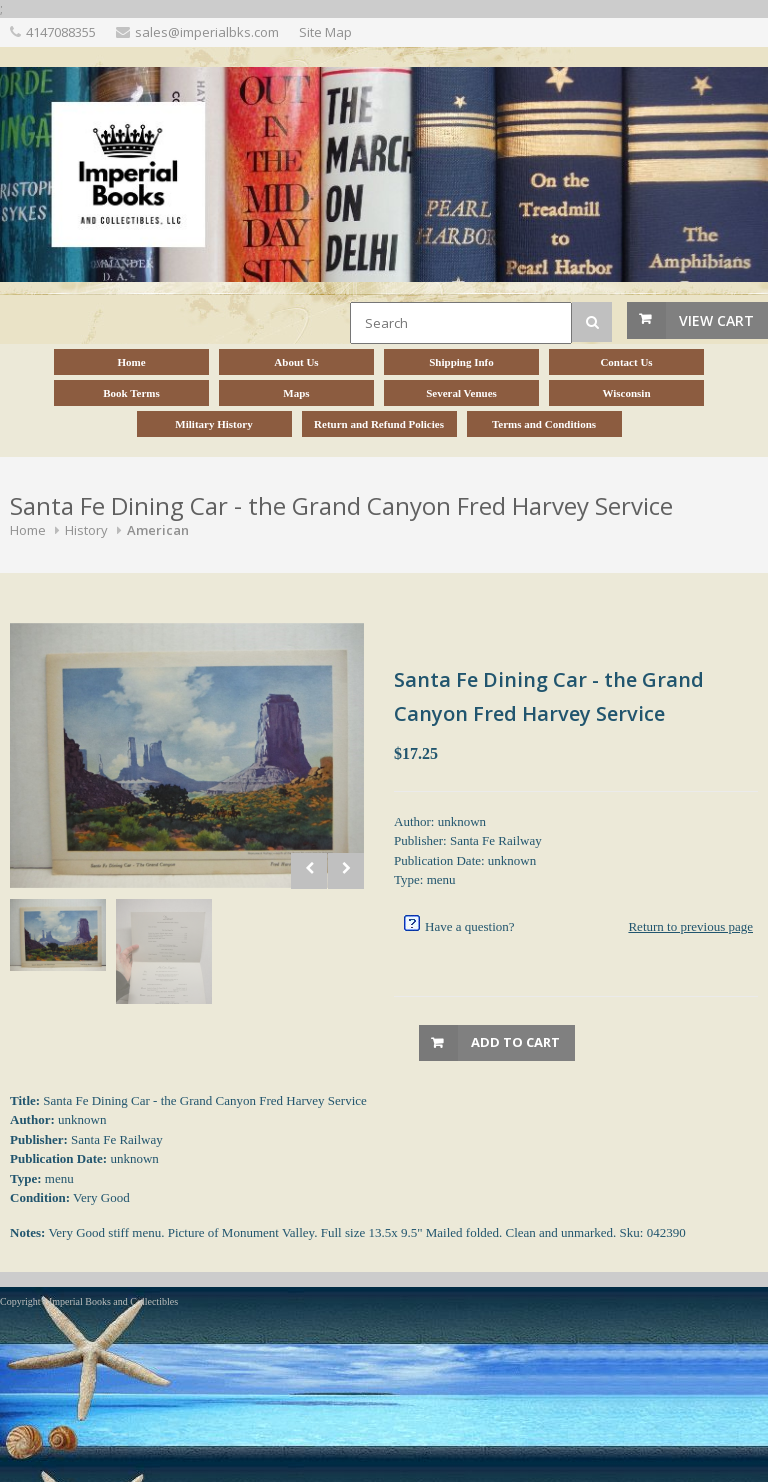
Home (28, 530)
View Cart (716, 320)
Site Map (325, 32)
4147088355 (61, 32)
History (86, 530)
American (158, 530)
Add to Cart (515, 1042)
